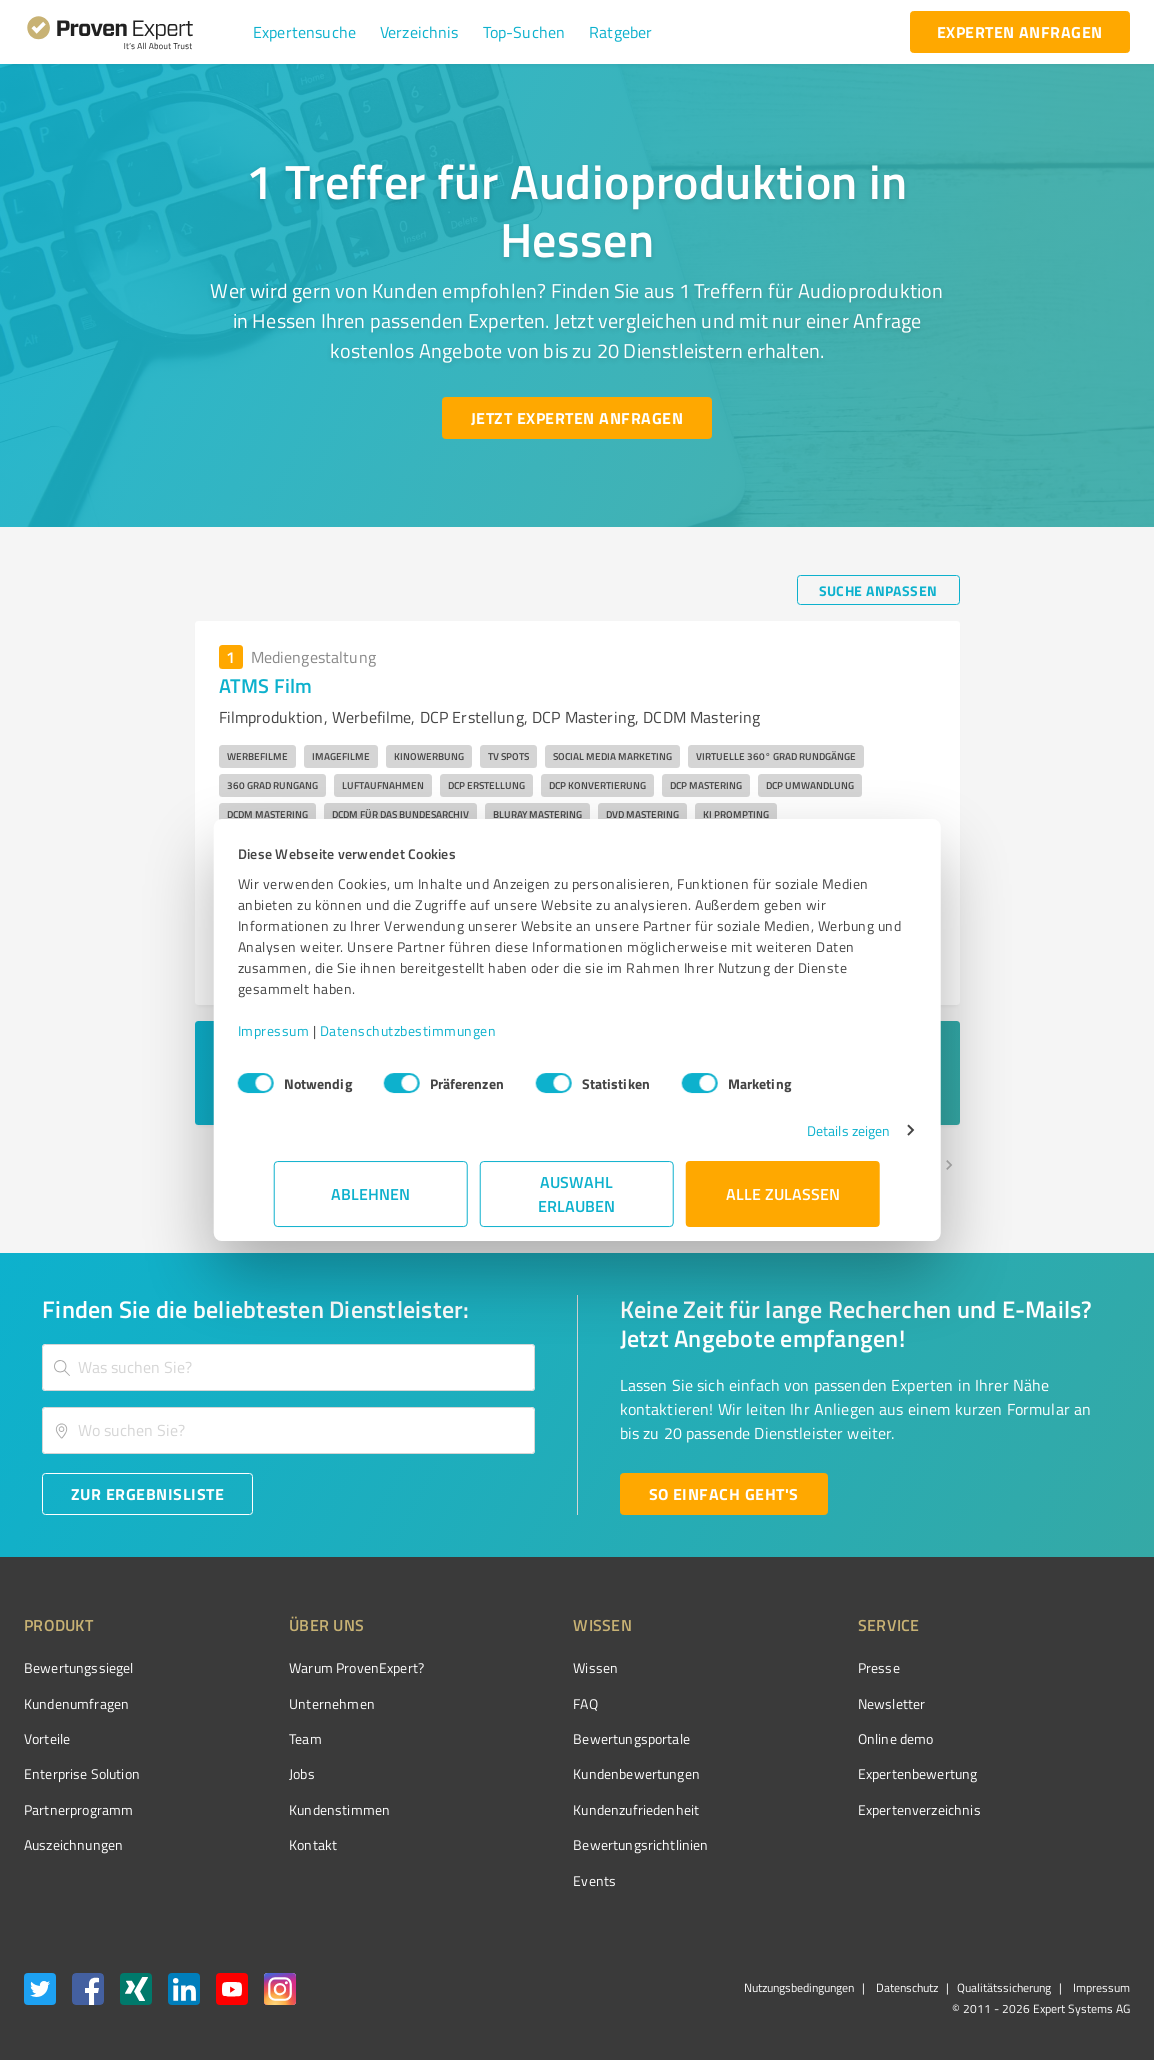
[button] (304, 32)
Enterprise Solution (82, 1773)
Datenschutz (905, 1987)
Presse (766, 1667)
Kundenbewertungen (561, 1773)
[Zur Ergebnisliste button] (147, 1494)
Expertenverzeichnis (806, 1809)
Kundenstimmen (302, 1809)
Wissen (520, 1667)
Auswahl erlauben (577, 1193)
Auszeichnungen (73, 1844)
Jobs (265, 1773)
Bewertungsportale (556, 1738)
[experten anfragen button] (1020, 32)
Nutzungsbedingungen (799, 1987)
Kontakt (276, 1844)
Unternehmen (295, 1703)
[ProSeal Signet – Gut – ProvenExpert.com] (1055, 1705)
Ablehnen (371, 1193)
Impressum (310, 1030)
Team (268, 1738)
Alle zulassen (783, 1193)
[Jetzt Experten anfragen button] (577, 418)
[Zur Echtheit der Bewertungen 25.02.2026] (1055, 1845)
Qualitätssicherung (1004, 1987)
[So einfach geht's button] (724, 1494)
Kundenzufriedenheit (561, 1809)
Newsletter (779, 1703)
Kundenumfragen (76, 1703)
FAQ (510, 1703)
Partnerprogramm (78, 1809)
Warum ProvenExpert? (319, 1667)
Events (519, 1880)
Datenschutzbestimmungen (444, 1030)
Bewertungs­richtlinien (565, 1844)
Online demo (783, 1738)
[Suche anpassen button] (878, 590)
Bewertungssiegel (78, 1667)
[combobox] (288, 1367)
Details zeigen (812, 1130)
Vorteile (47, 1738)
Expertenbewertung (805, 1773)
